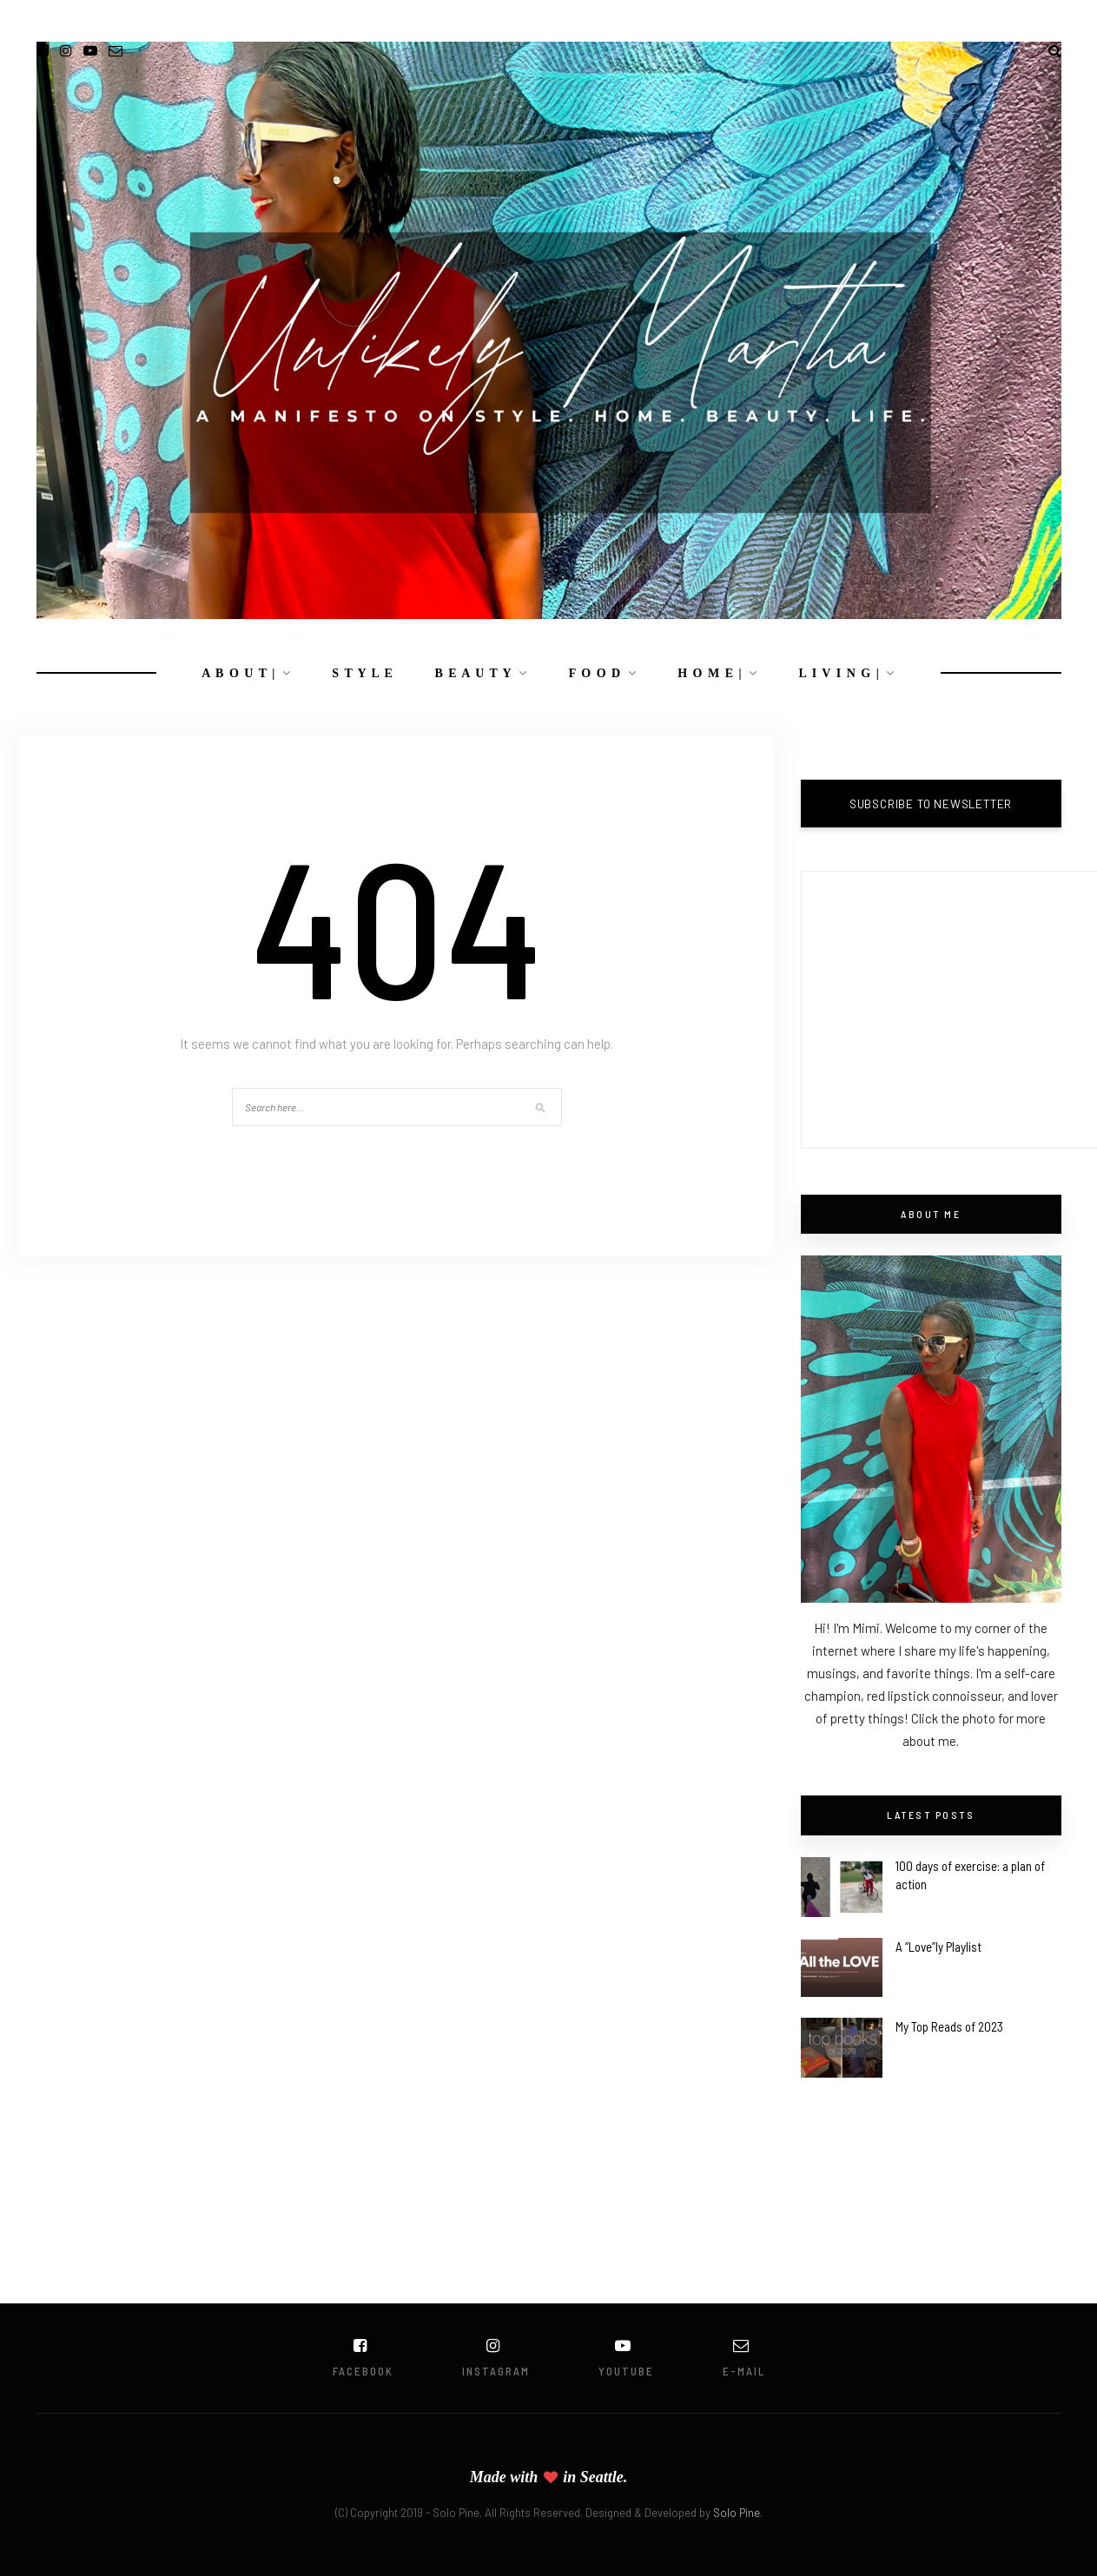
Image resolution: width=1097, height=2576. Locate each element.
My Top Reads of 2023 (949, 2026)
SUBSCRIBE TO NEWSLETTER (930, 803)
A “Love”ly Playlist (938, 1946)
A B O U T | (239, 673)
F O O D (595, 673)
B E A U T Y (473, 673)
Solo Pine (736, 2513)
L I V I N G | (840, 673)
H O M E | (710, 673)
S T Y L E (362, 673)
